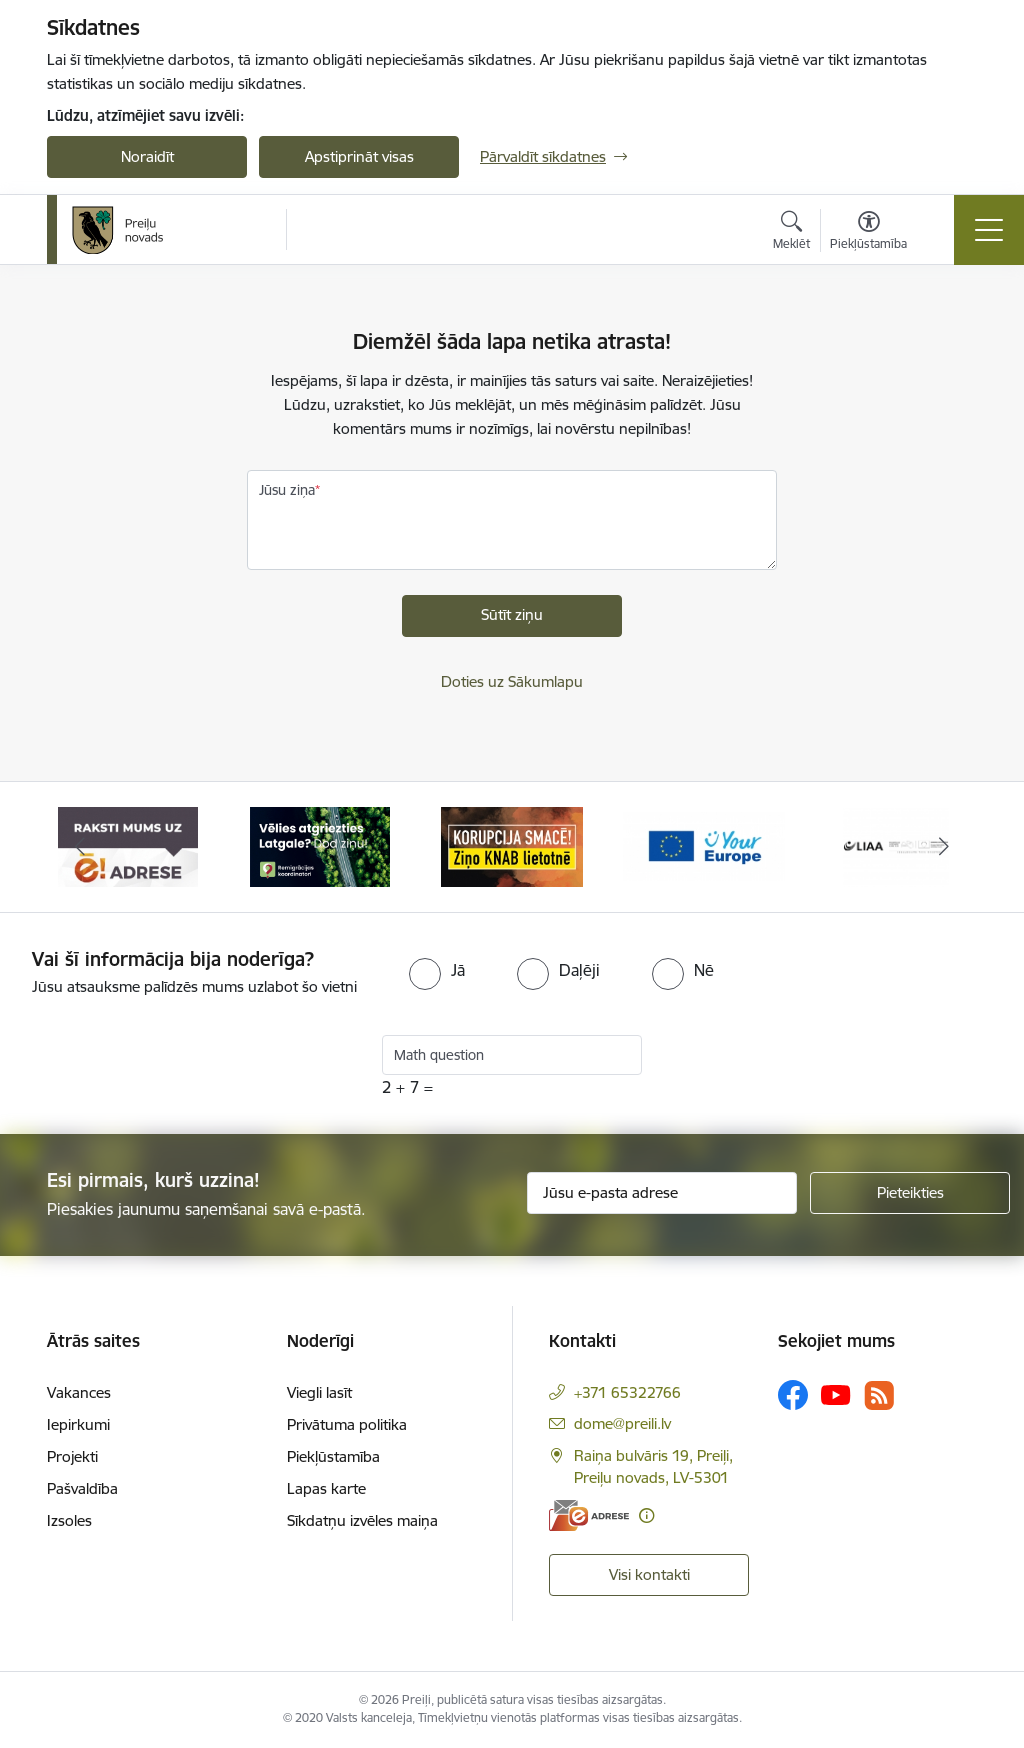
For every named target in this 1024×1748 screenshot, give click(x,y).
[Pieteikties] (910, 1193)
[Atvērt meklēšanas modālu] (791, 233)
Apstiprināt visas (359, 156)
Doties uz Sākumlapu (512, 681)
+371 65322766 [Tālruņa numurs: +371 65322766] (627, 1392)
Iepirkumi (78, 1424)
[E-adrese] (589, 1515)
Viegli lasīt (319, 1392)
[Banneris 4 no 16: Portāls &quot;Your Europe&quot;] (704, 845)
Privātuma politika (347, 1424)
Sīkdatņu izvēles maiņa (362, 1520)
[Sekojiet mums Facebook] (793, 1395)
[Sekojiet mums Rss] (879, 1395)
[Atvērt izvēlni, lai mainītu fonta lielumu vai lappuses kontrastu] (868, 233)
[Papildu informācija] (646, 1515)
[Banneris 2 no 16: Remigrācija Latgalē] (320, 845)
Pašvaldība (82, 1488)
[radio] (437, 970)
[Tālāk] (944, 847)
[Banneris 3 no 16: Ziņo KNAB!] (512, 845)
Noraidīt (147, 156)
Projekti (72, 1456)
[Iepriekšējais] (80, 847)
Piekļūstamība (333, 1456)
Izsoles (69, 1520)
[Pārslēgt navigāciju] (989, 230)
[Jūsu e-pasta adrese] (662, 1193)
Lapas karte (326, 1488)
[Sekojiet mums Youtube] (836, 1394)
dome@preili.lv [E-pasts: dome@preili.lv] (622, 1423)
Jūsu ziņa (287, 490)
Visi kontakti (649, 1574)
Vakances (79, 1392)
